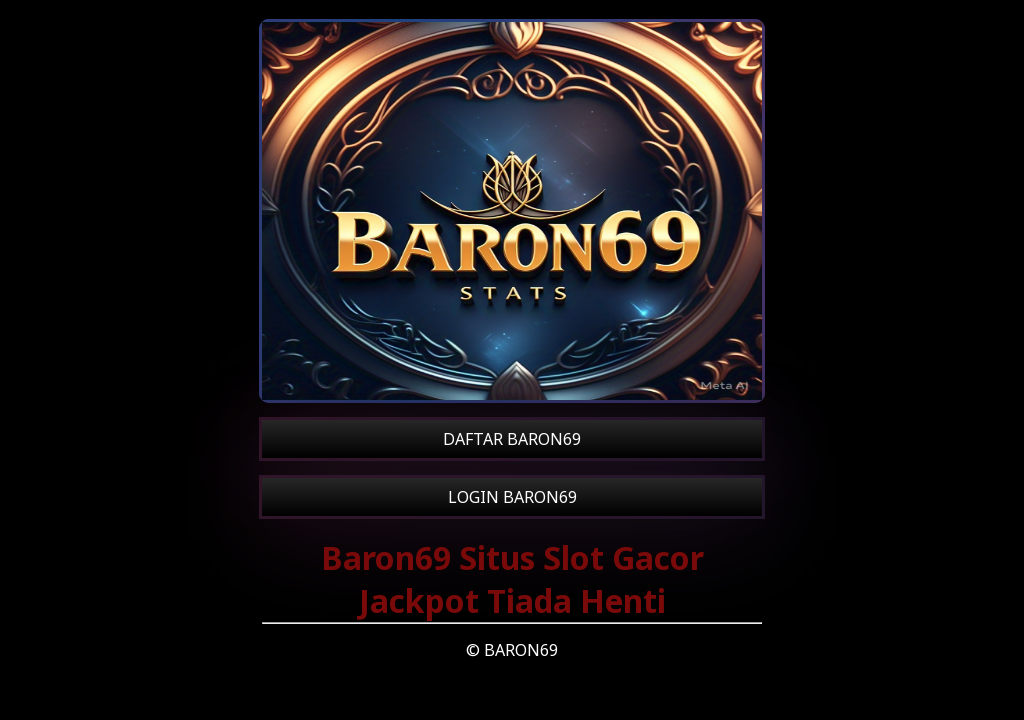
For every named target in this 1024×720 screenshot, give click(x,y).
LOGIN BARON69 (512, 497)
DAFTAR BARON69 (512, 439)
